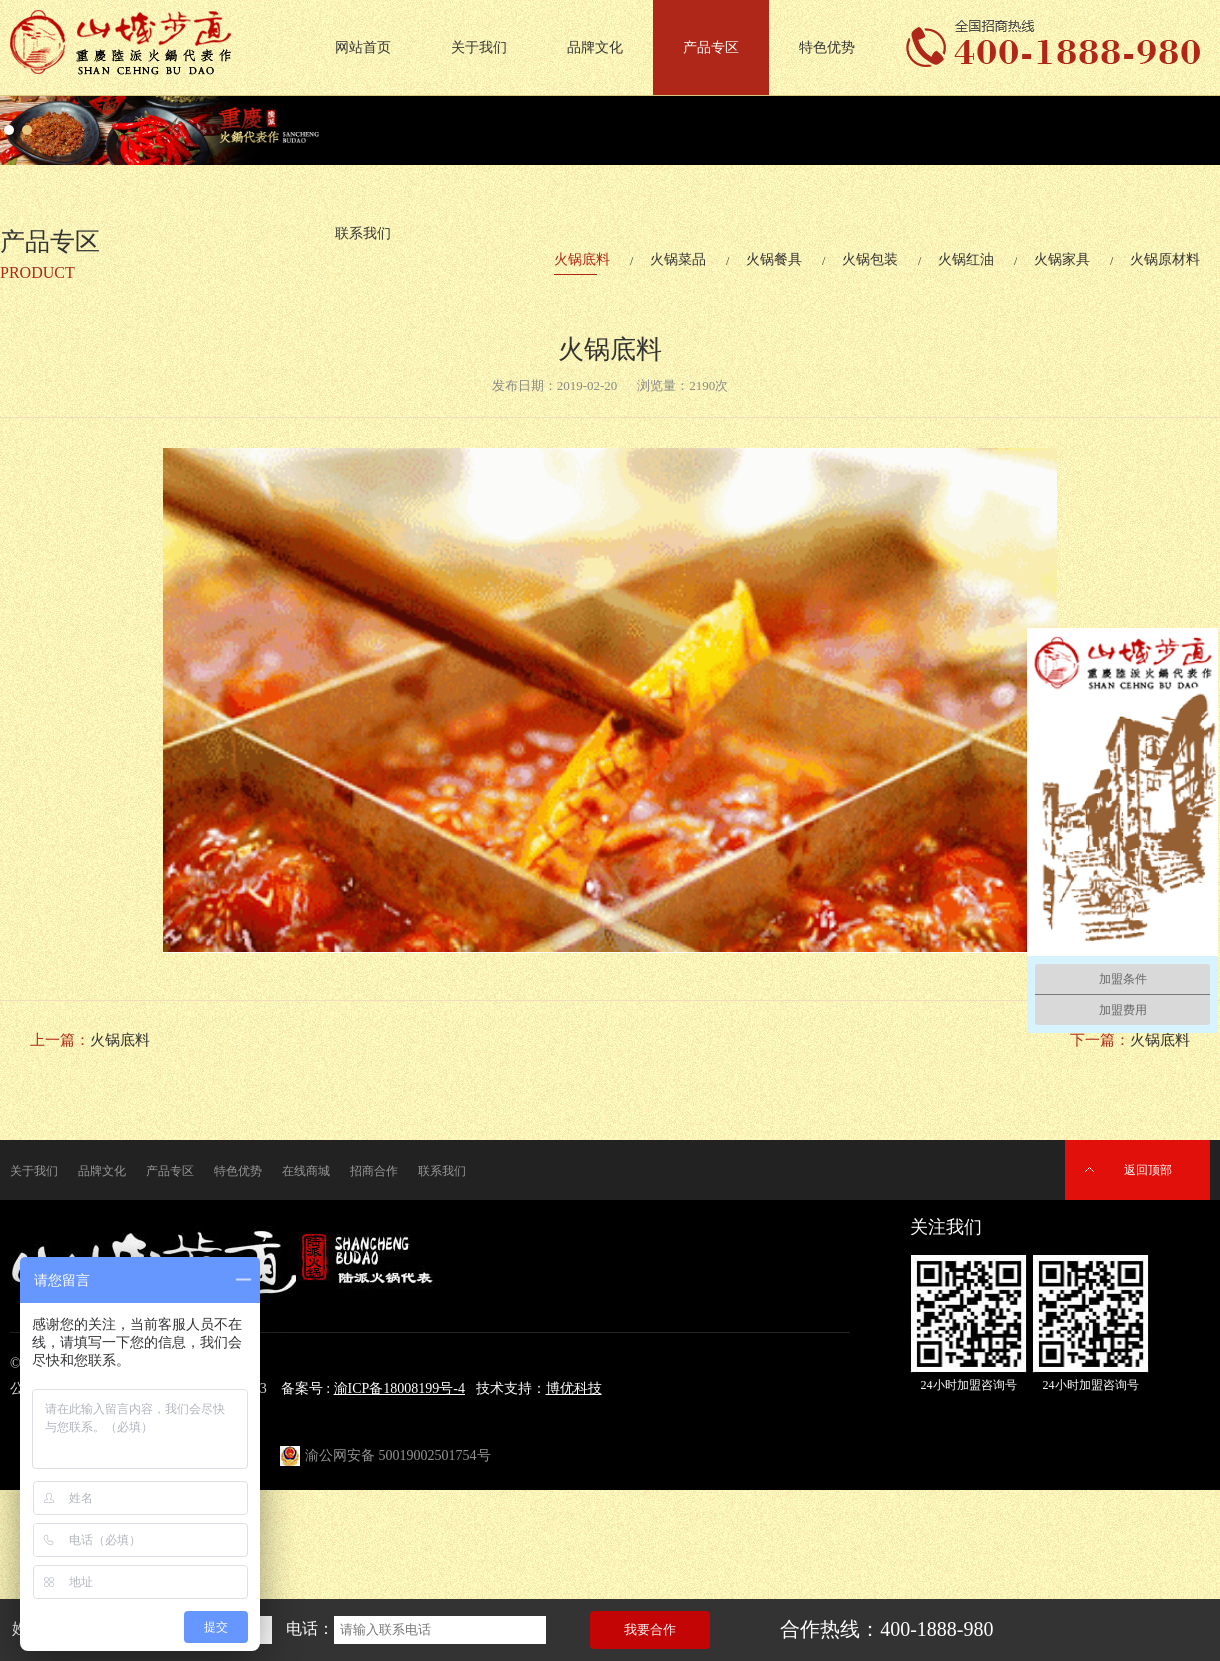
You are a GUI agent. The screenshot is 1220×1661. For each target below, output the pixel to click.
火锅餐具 (774, 259)
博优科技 (574, 1388)
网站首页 (363, 47)
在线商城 (306, 1171)
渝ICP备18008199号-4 (399, 1388)
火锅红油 (966, 259)
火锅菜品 (678, 259)
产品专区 (711, 47)
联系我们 (442, 1171)
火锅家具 (1062, 259)
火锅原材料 (1165, 259)
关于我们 (479, 47)
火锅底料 (582, 259)
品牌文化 (595, 47)
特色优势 (827, 47)
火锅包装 (870, 259)
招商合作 (374, 1171)
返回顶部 (1148, 1170)
